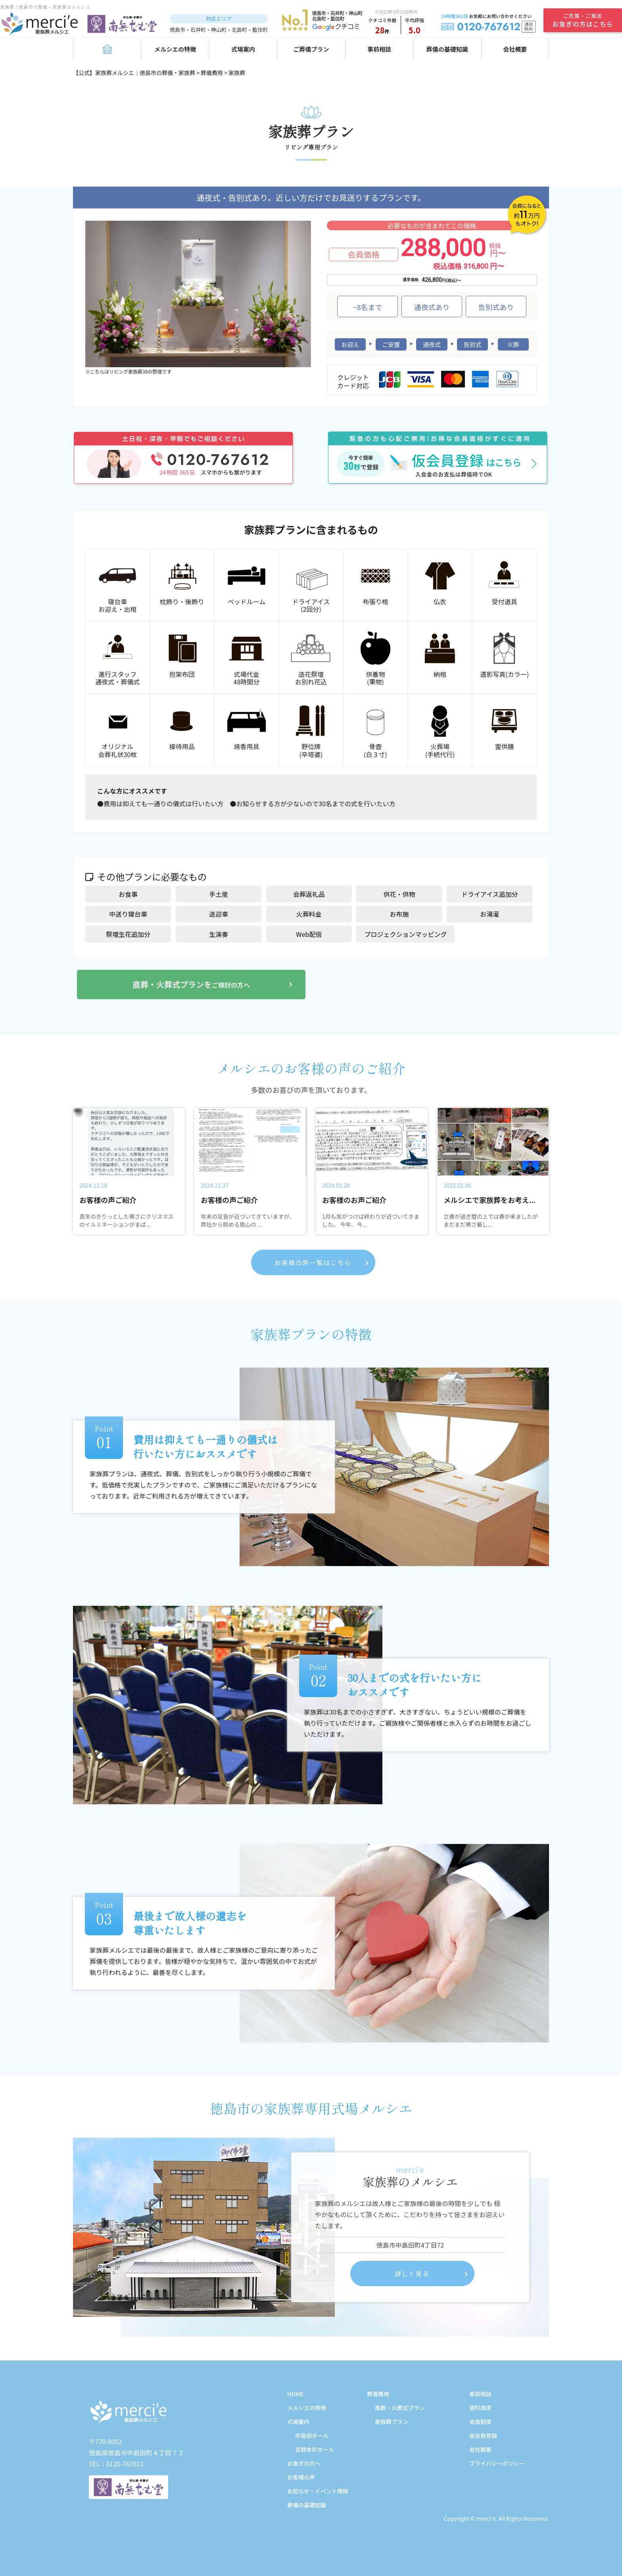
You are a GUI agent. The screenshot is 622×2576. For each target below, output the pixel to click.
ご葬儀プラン (311, 49)
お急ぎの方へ (304, 2463)
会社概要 (515, 49)
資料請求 (480, 2408)
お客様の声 (301, 2477)
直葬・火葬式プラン (400, 2408)
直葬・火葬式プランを (191, 984)
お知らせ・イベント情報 (317, 2491)
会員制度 (480, 2422)
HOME (295, 2394)
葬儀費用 (378, 2394)
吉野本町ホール (314, 2449)
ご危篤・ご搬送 (582, 20)
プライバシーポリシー (497, 2463)
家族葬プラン (391, 2422)
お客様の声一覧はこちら (313, 1262)
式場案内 (243, 49)
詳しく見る (412, 2273)
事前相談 (379, 49)
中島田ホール (311, 2435)
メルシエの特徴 (175, 49)
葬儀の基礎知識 (447, 49)
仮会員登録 (483, 2435)
